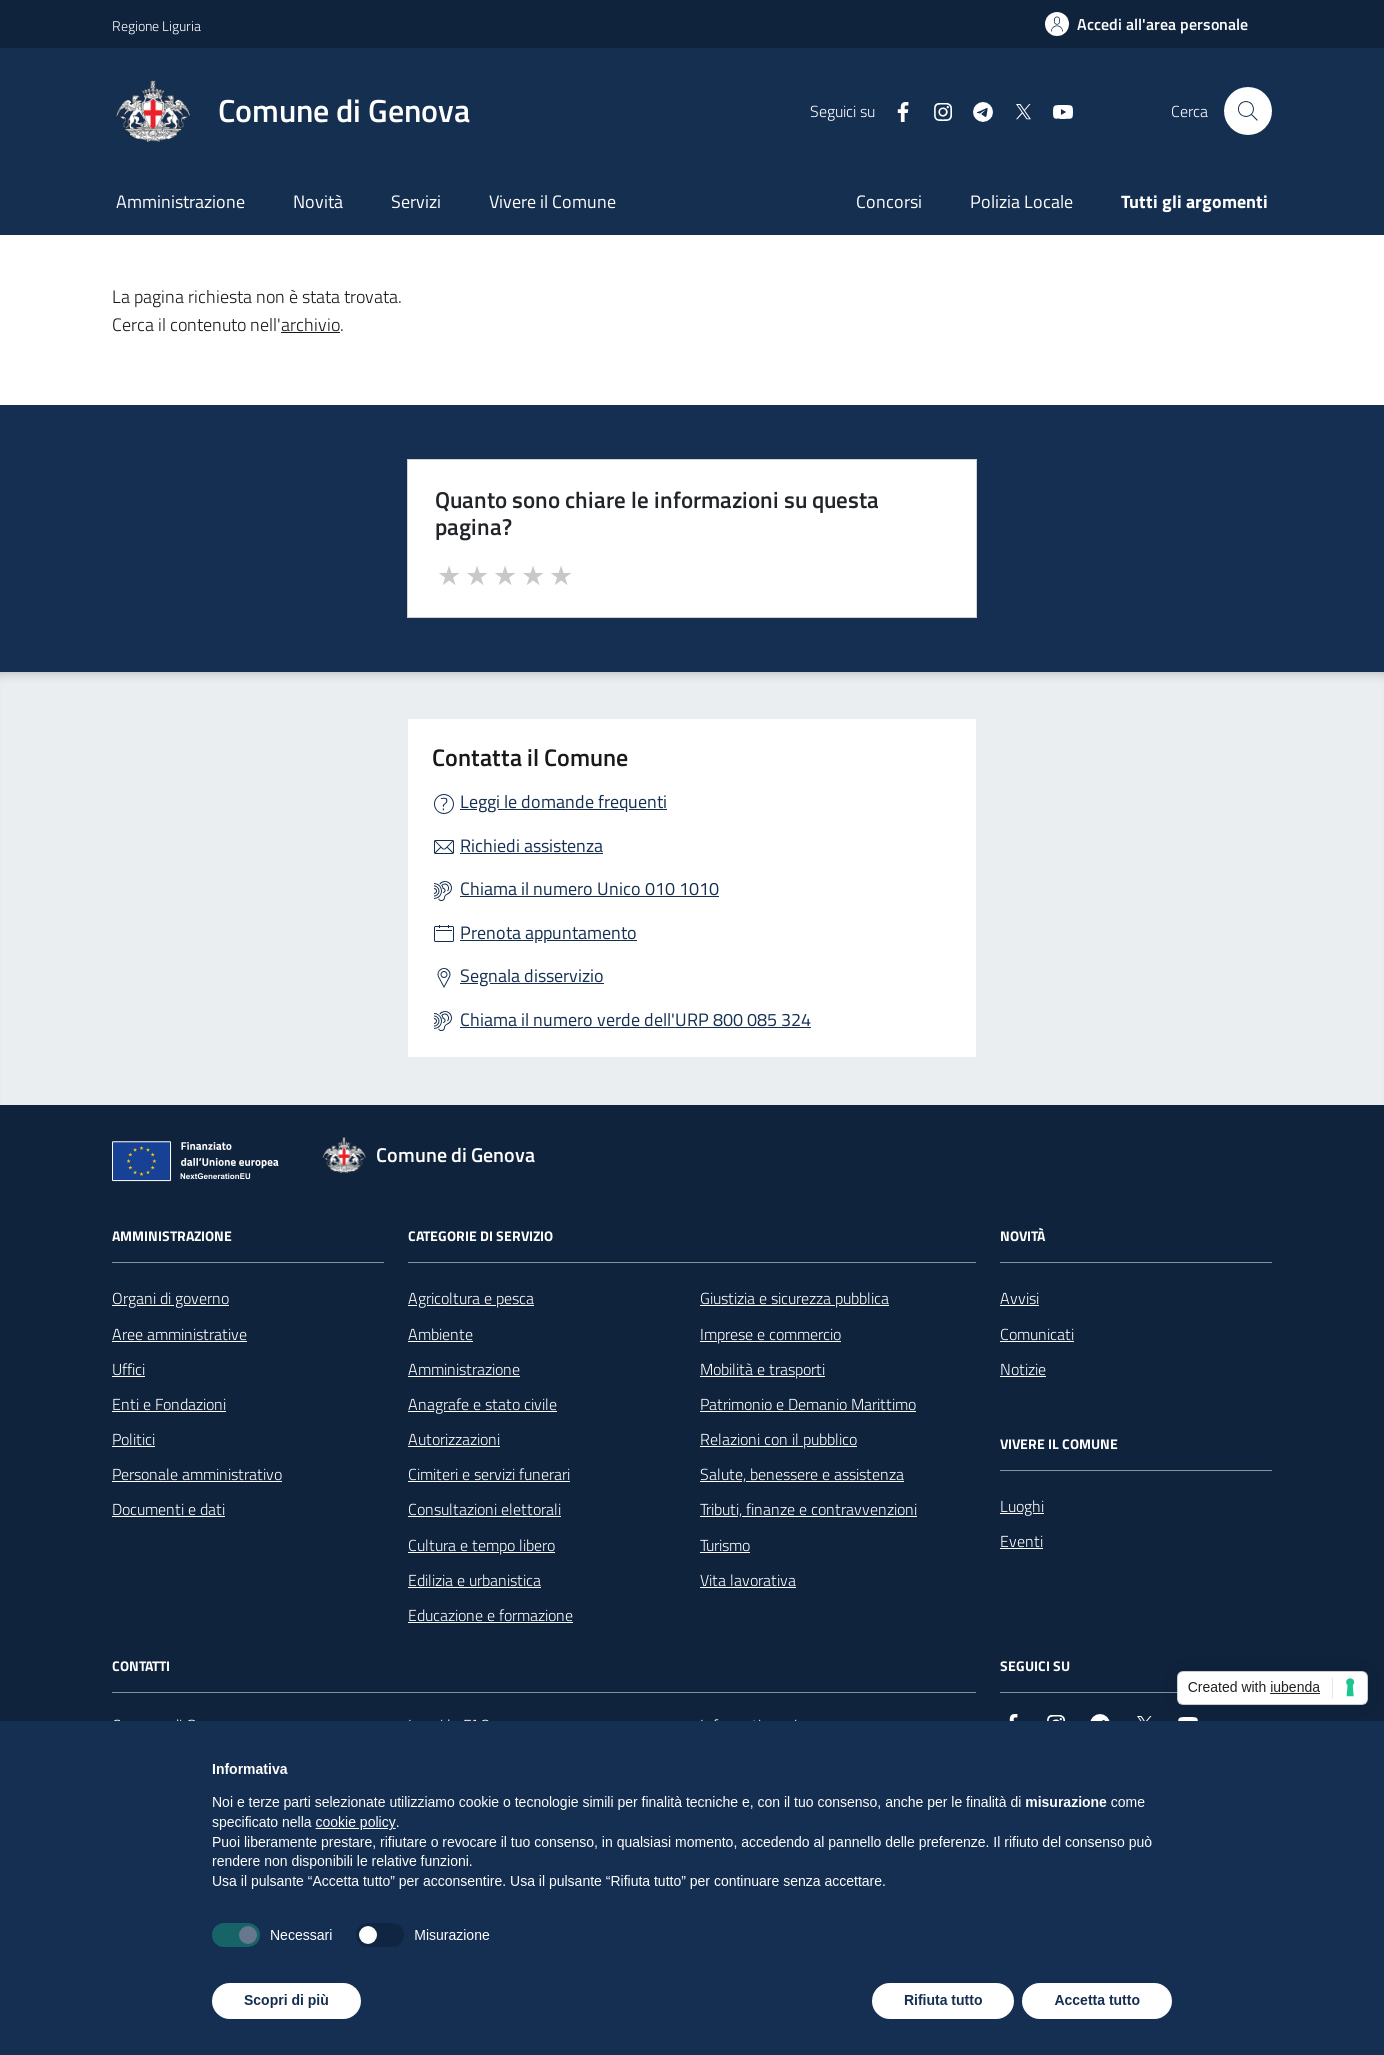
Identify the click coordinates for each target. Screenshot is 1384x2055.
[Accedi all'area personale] (1146, 24)
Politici (133, 1439)
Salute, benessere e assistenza (802, 1474)
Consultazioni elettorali (484, 1509)
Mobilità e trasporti (762, 1369)
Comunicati (1037, 1334)
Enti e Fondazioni (169, 1404)
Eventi (1021, 1541)
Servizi (416, 201)
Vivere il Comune (552, 201)
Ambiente (440, 1334)
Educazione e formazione (490, 1615)
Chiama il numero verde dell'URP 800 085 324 (635, 1019)
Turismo (725, 1545)
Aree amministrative (179, 1334)
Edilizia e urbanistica (474, 1580)
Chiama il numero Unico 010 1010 (589, 888)
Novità (318, 201)
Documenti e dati (168, 1509)
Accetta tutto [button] (1097, 2000)
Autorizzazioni (454, 1439)
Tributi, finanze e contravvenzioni (808, 1509)
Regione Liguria (156, 25)
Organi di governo (170, 1298)
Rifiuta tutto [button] (943, 2000)
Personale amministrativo (197, 1474)
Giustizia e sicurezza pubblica (794, 1298)
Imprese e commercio (770, 1334)
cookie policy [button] (356, 1822)
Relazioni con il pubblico (778, 1439)
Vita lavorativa (748, 1580)
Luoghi (1022, 1506)
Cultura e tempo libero (481, 1545)
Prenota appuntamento (548, 932)
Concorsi (889, 201)
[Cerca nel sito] (1248, 111)
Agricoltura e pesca (471, 1298)
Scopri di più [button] (286, 2000)
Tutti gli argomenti (1194, 201)
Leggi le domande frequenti (563, 801)
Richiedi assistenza (531, 845)
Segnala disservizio (532, 975)
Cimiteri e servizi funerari (489, 1474)
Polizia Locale (1021, 201)
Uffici (128, 1369)
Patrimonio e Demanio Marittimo (808, 1404)
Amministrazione (180, 201)
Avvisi (1019, 1298)
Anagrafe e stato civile (482, 1404)
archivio (310, 324)
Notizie (1023, 1369)
